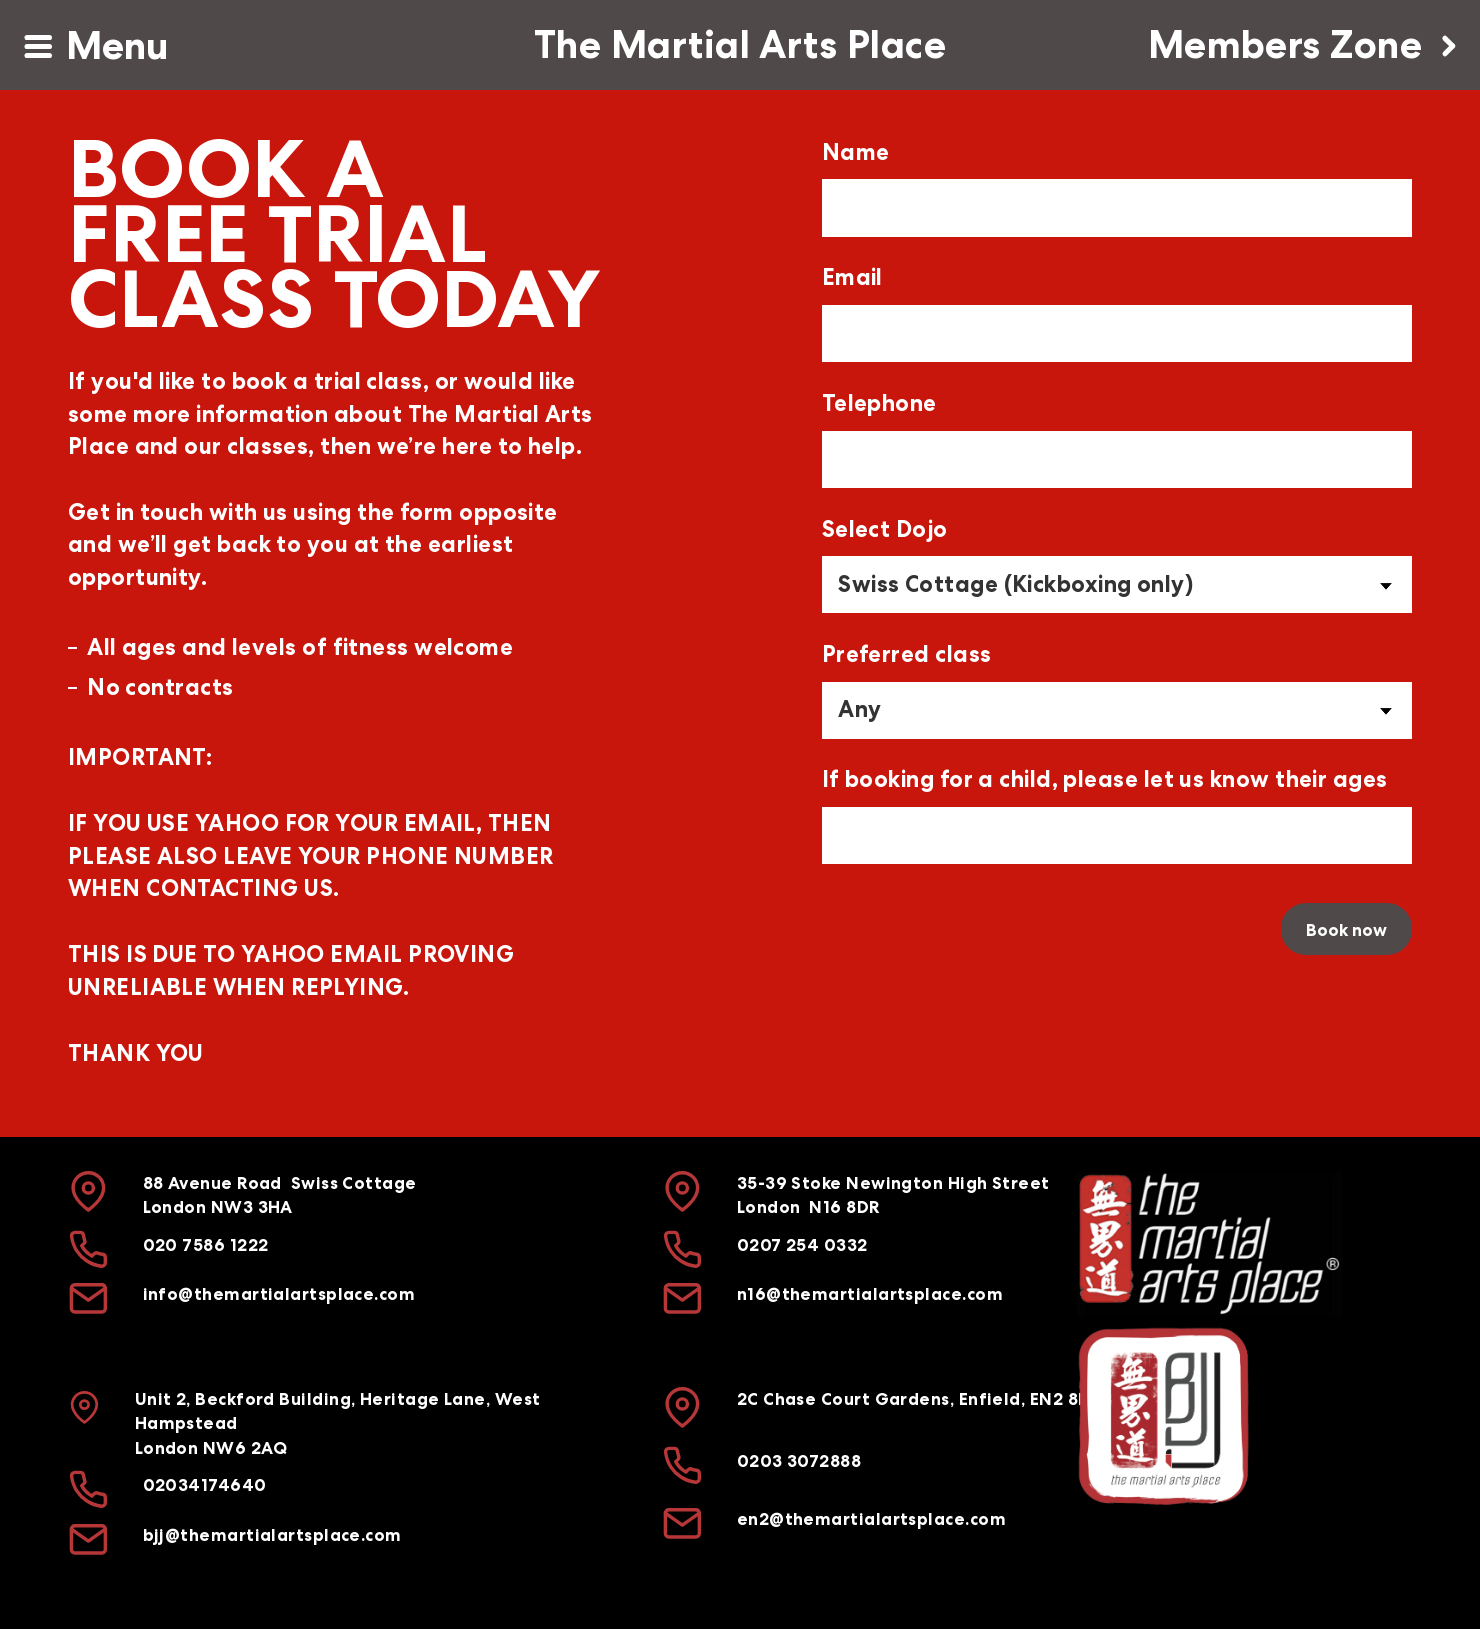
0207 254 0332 (802, 1245)
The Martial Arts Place (740, 45)
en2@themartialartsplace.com (871, 1519)
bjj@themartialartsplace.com (272, 1535)
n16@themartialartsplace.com (870, 1295)
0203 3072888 (799, 1461)
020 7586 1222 (206, 1245)
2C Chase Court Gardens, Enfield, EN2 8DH (920, 1399)
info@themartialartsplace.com (279, 1295)
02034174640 (205, 1485)
